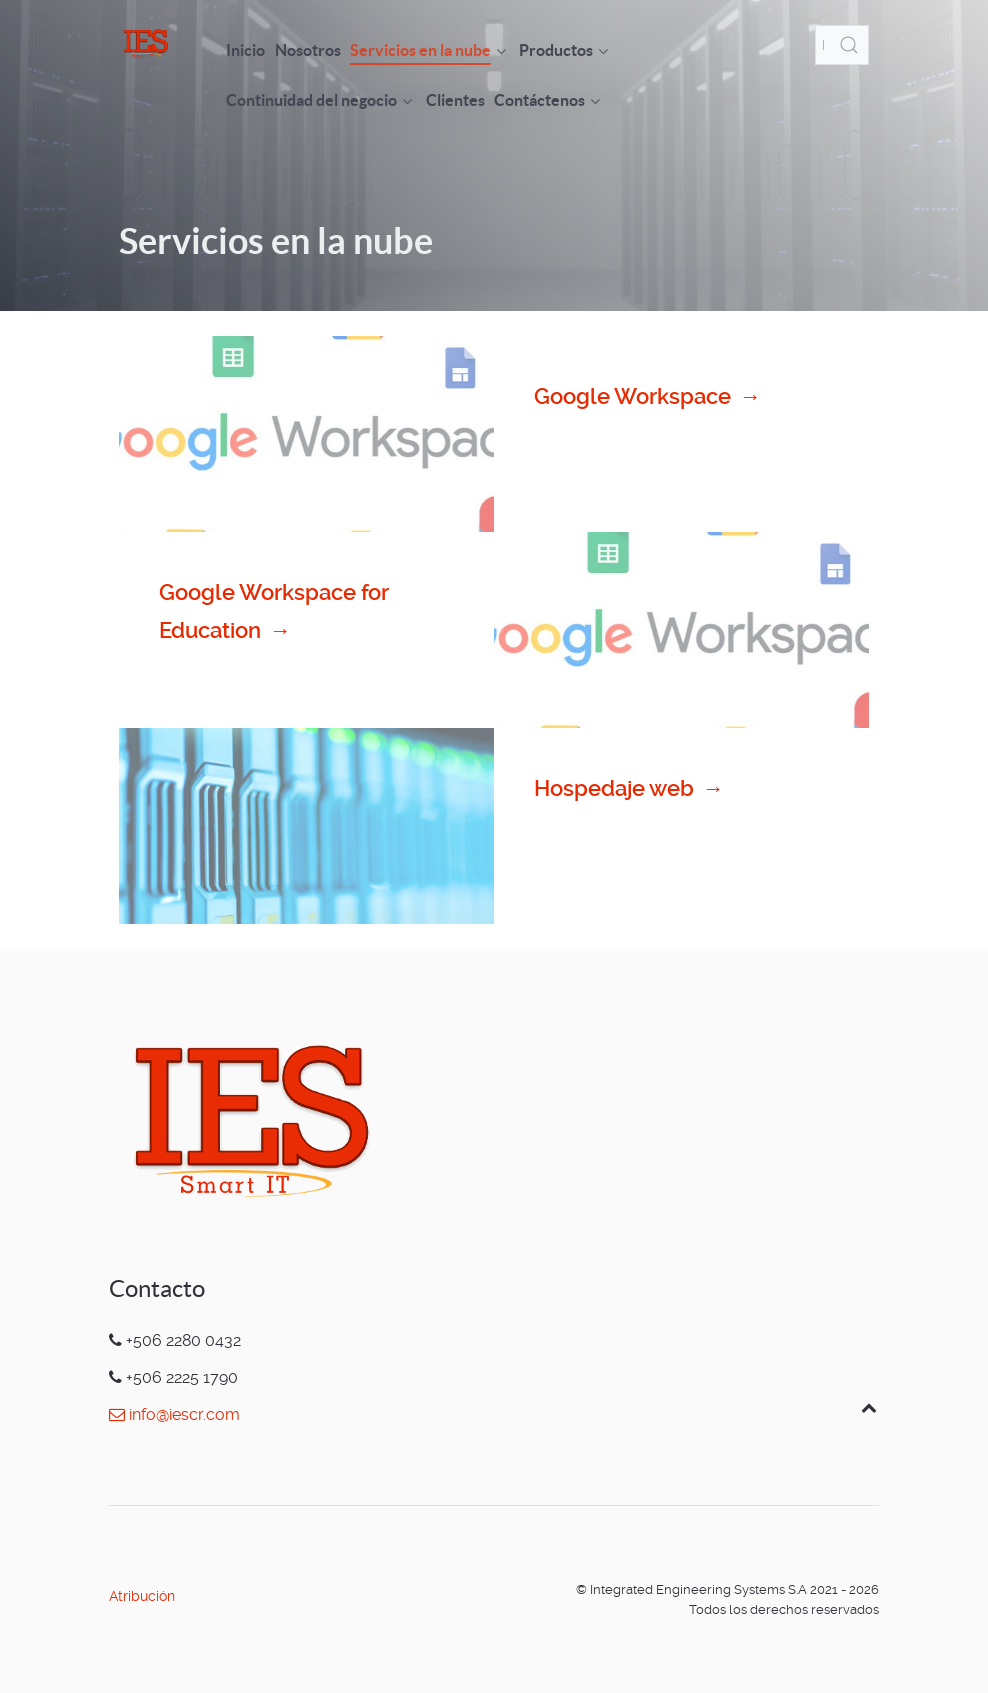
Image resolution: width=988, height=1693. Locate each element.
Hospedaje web (629, 789)
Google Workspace (648, 397)
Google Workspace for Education (273, 615)
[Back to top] (868, 1407)
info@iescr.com (174, 1414)
